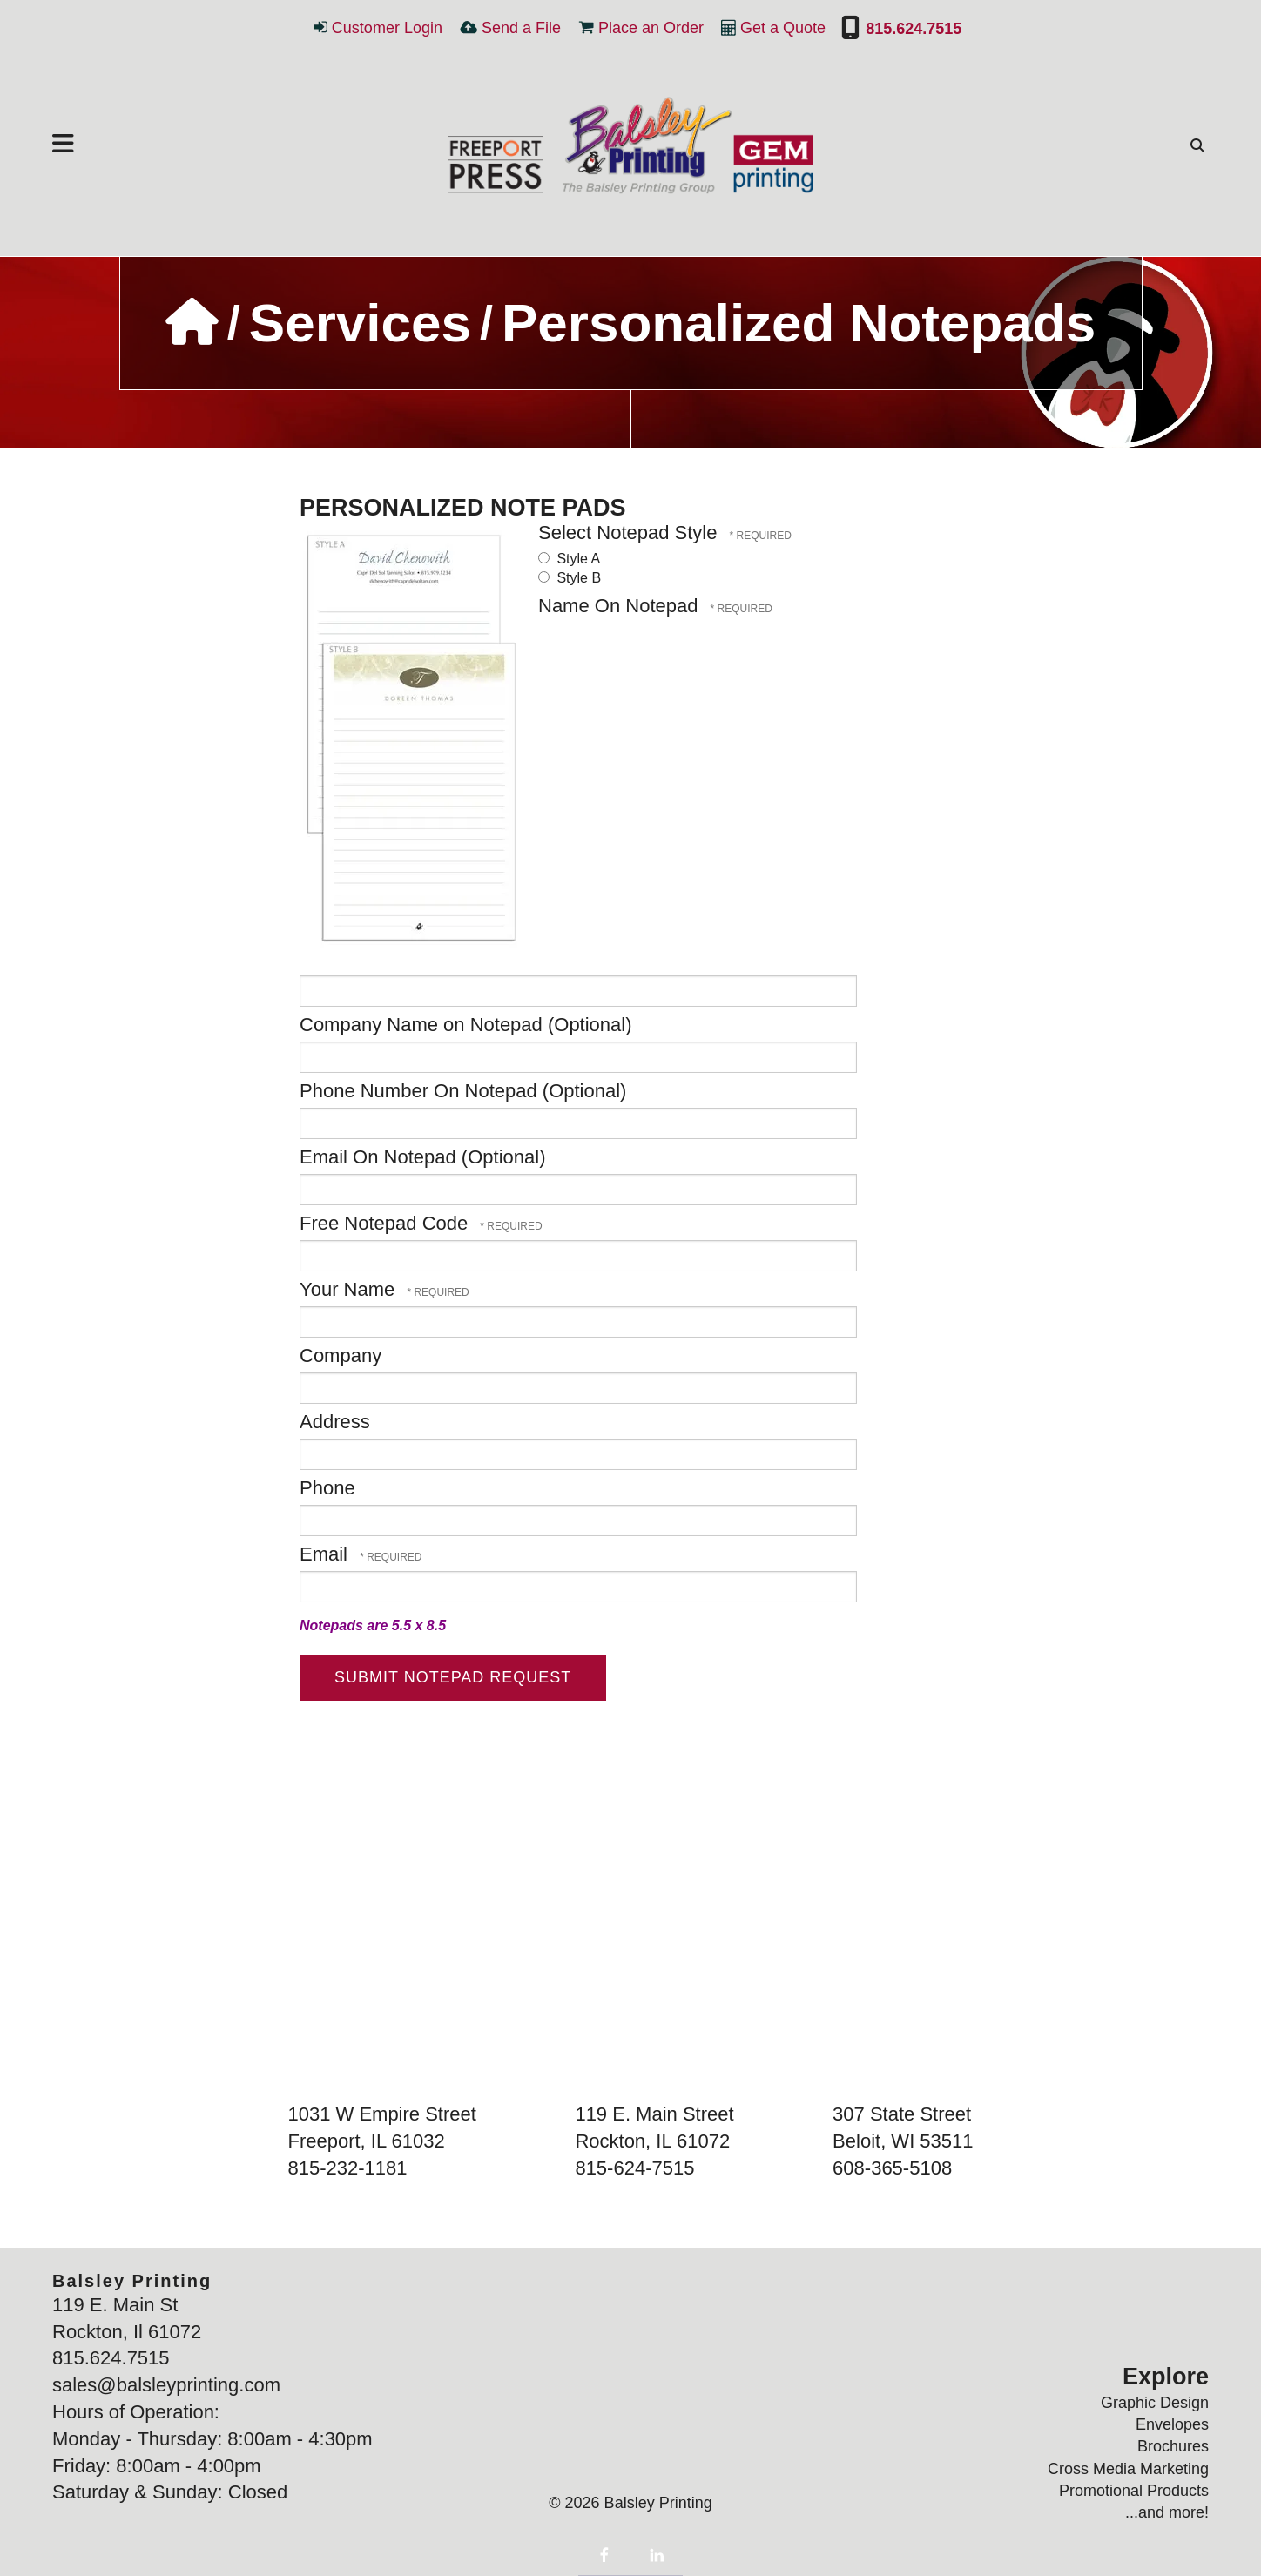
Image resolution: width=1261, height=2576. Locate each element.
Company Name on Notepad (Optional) (466, 1024)
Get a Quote (783, 28)
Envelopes (1172, 2424)
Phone (327, 1488)
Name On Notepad (621, 606)
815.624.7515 (911, 29)
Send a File (521, 28)
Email (326, 1554)
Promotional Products (1134, 2490)
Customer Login (387, 28)
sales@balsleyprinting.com (166, 2385)
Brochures (1173, 2446)
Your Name (350, 1289)
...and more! (1167, 2512)
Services (360, 323)
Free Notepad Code (386, 1223)
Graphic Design (1155, 2402)
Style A (569, 558)
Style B (569, 577)
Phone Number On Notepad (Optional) (463, 1091)
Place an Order (651, 28)
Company (340, 1355)
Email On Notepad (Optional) (422, 1157)
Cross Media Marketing (1128, 2469)
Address (335, 1422)
